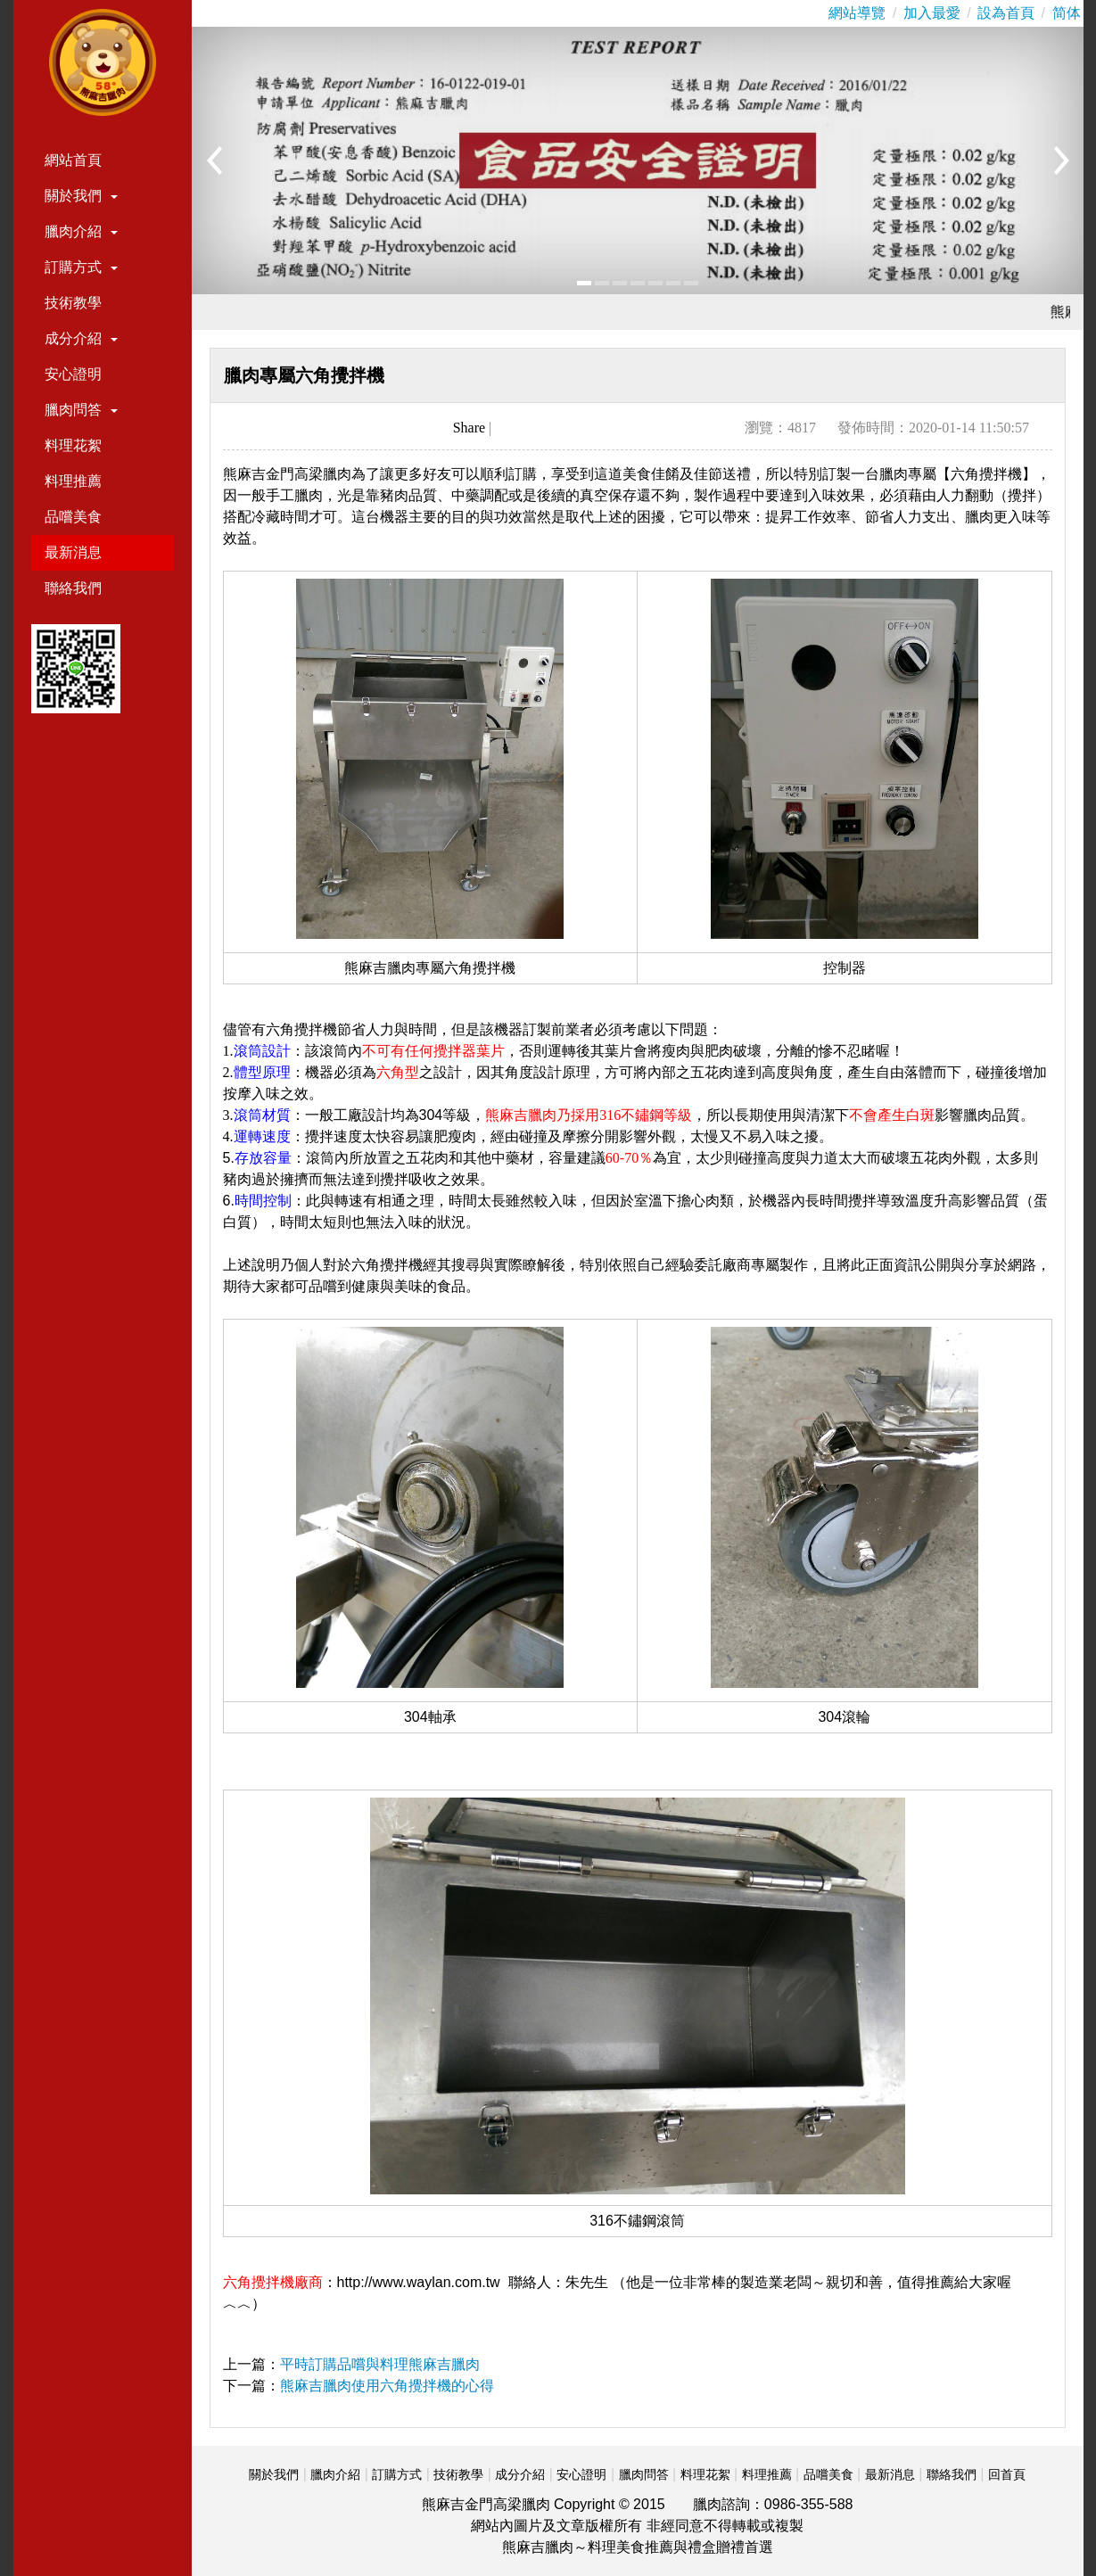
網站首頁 (73, 160)
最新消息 (73, 552)
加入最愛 (931, 13)
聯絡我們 (73, 588)
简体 (1066, 13)
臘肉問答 (81, 409)
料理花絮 (73, 445)
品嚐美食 (73, 516)
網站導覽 (857, 13)
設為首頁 (1005, 13)
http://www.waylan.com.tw (418, 2282)
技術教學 (73, 302)
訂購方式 (81, 267)
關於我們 (81, 195)
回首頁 (1007, 2474)
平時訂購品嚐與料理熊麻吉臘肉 (380, 2364)
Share (469, 427)
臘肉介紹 (81, 231)
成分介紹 (81, 338)
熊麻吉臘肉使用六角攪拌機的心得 (387, 2385)
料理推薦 (73, 481)
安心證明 (73, 374)
